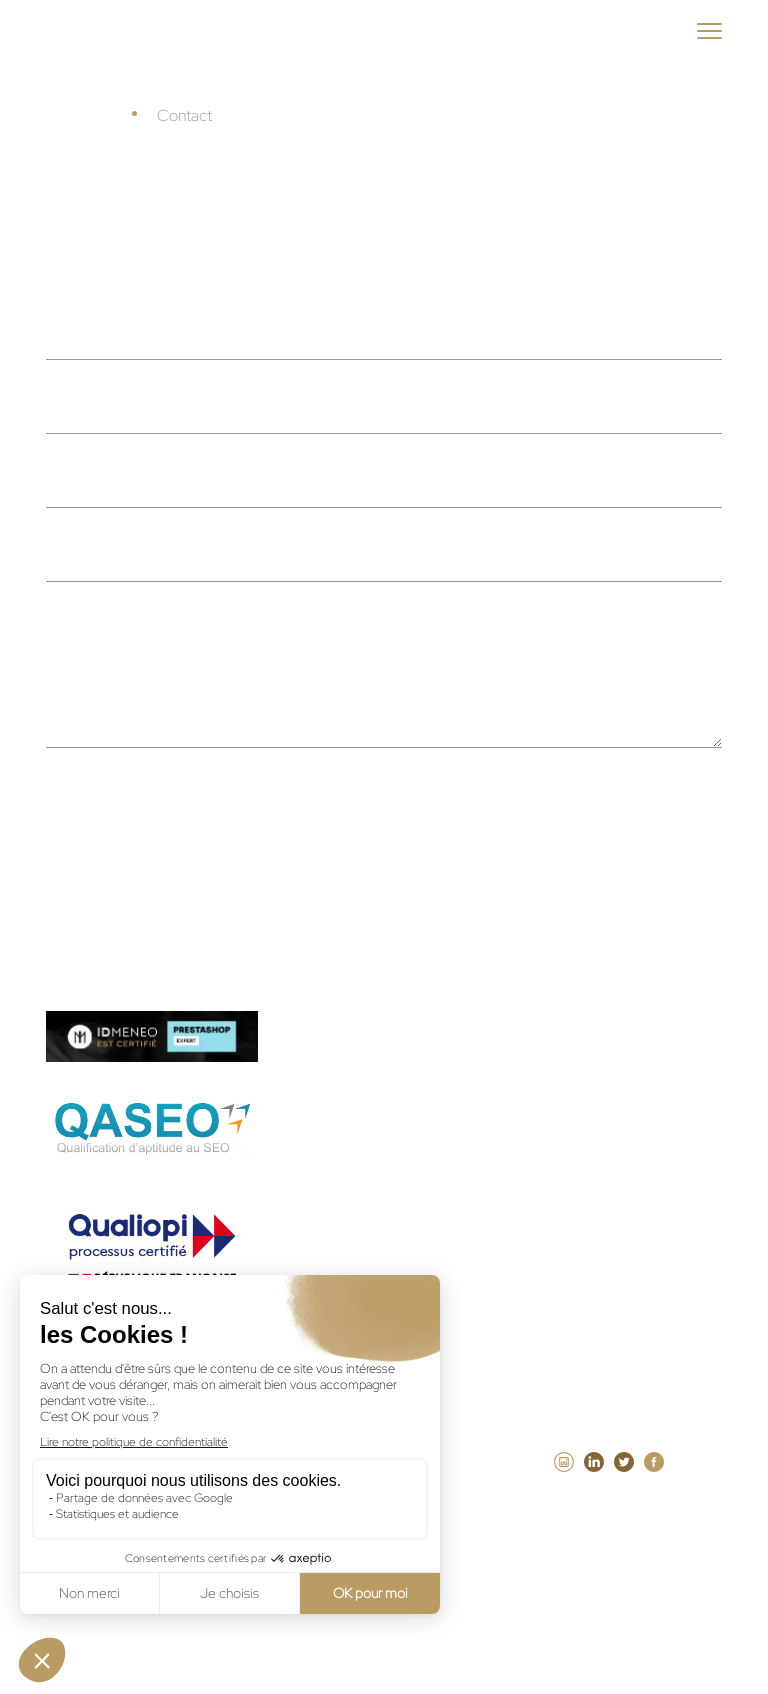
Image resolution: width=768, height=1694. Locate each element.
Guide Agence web (395, 1038)
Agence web (568, 1146)
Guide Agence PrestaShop (422, 1092)
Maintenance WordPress (416, 1200)
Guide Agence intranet (409, 1146)
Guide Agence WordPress (589, 1038)
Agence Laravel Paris (620, 1254)
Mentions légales (460, 1491)
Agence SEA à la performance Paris (455, 1308)
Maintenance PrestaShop (419, 1254)
